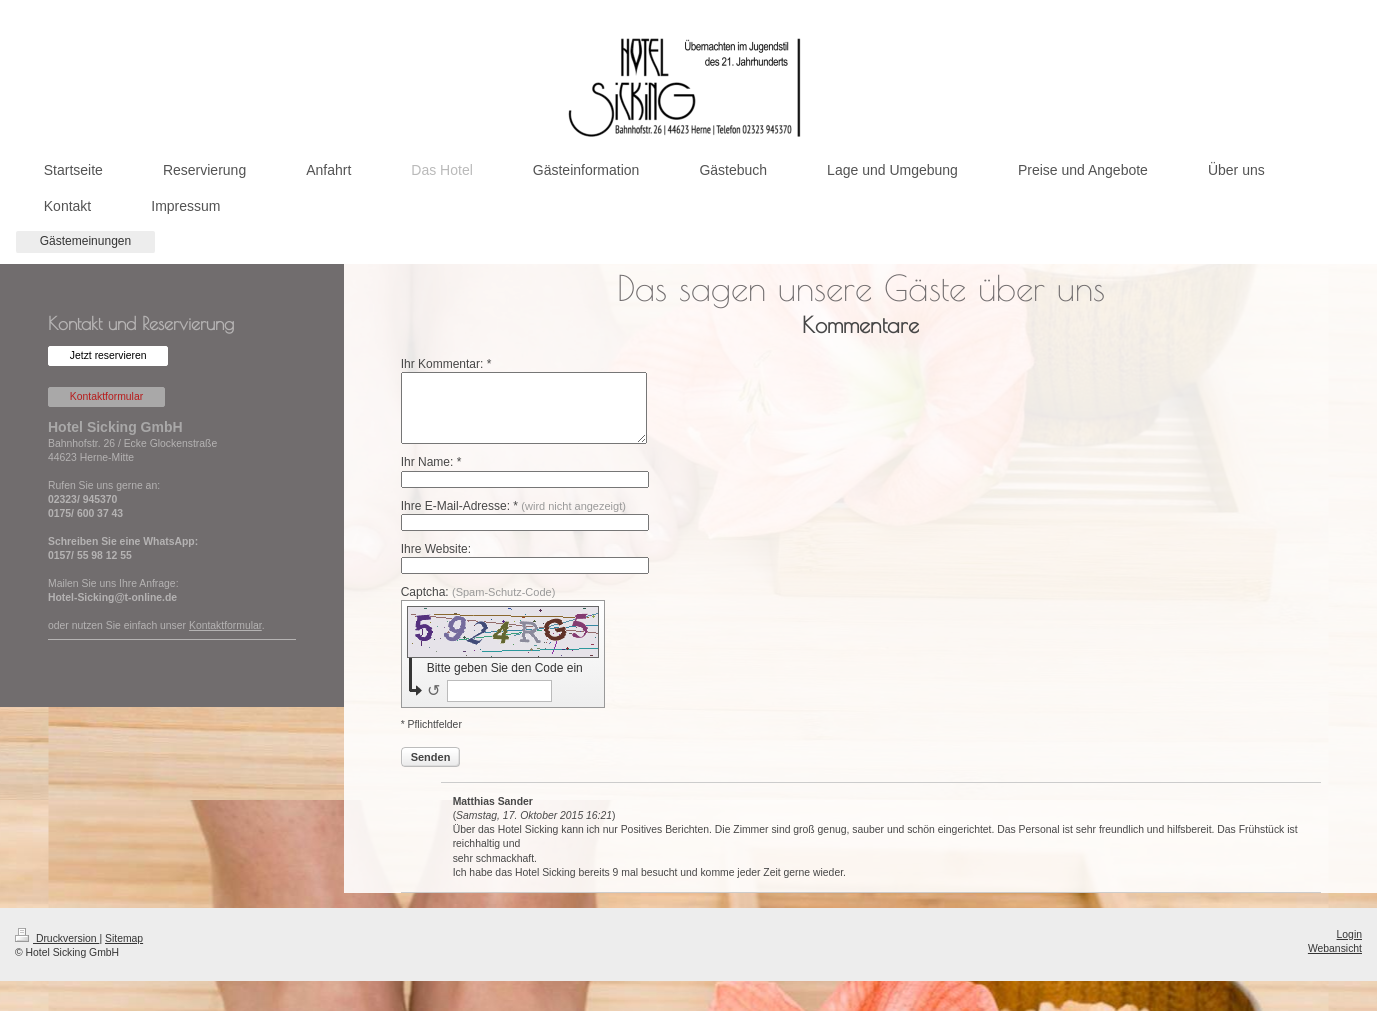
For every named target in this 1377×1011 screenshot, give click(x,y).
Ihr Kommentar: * (446, 364)
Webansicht (1335, 948)
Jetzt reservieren (108, 355)
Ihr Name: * (431, 462)
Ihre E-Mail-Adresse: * (513, 506)
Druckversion (57, 938)
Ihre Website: (436, 549)
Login (1349, 934)
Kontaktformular (106, 396)
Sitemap (124, 938)
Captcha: (478, 592)
